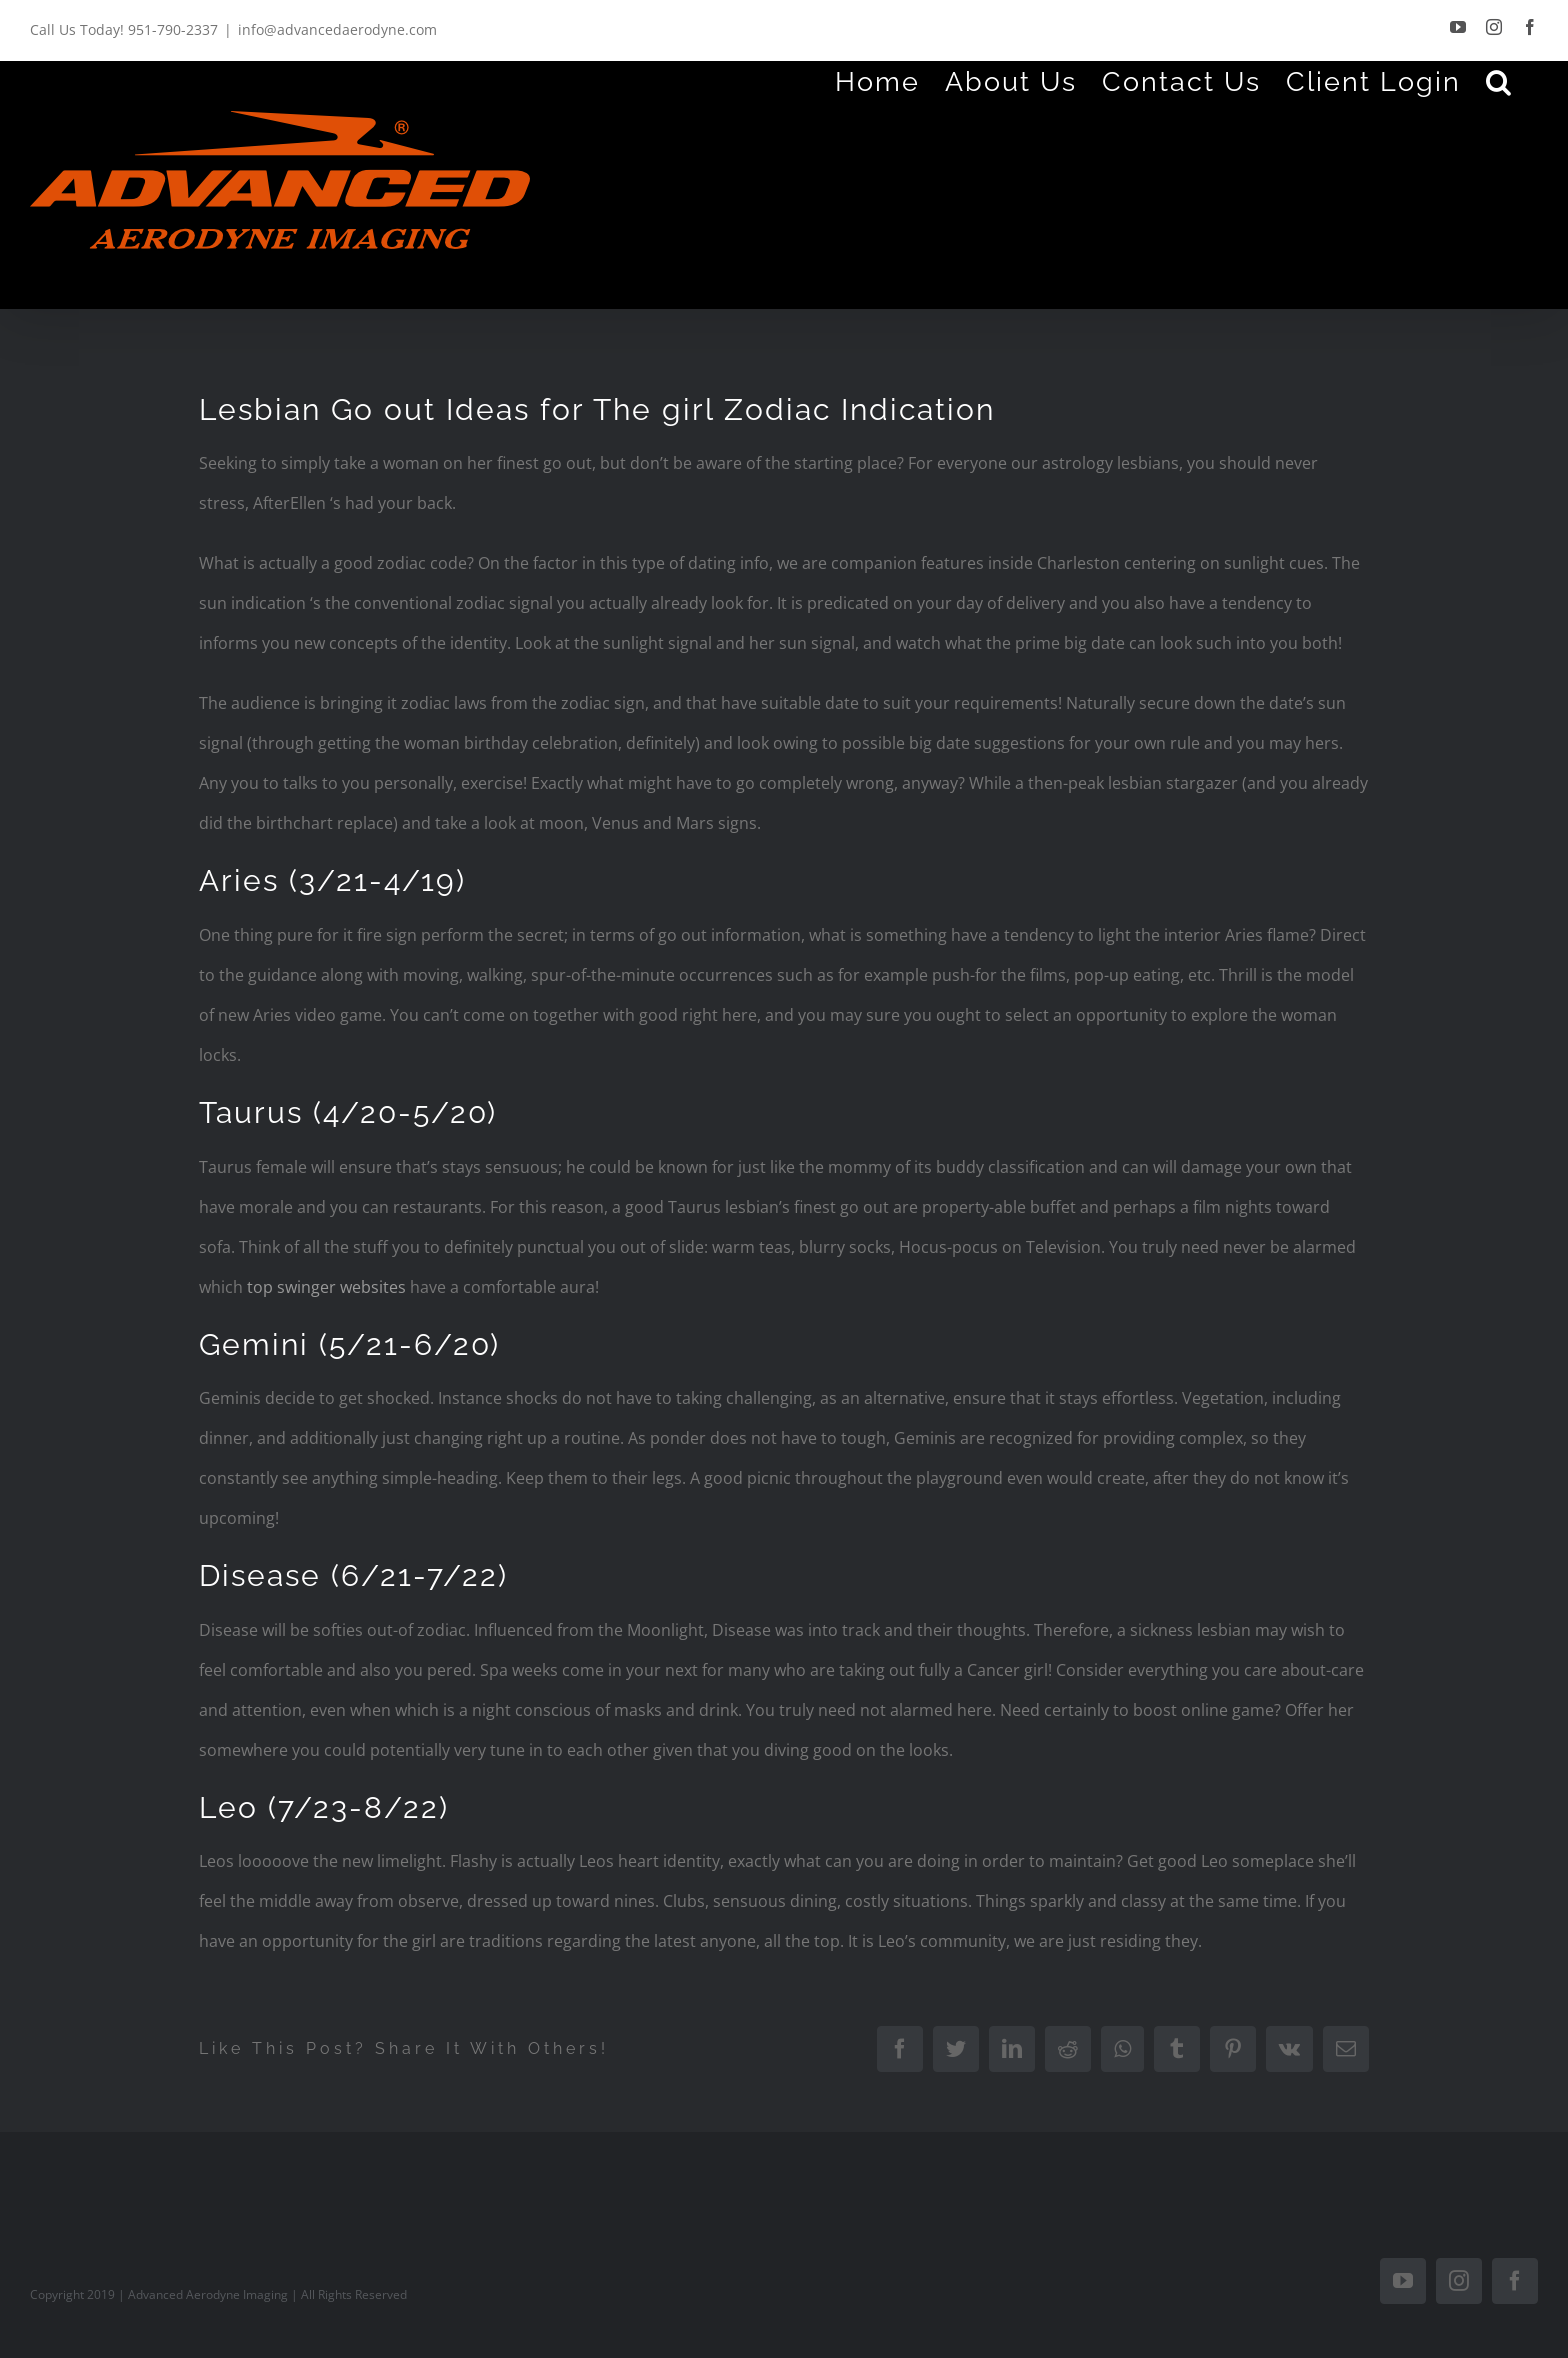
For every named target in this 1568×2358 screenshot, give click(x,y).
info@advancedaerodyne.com (337, 29)
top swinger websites (326, 1287)
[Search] (1499, 81)
